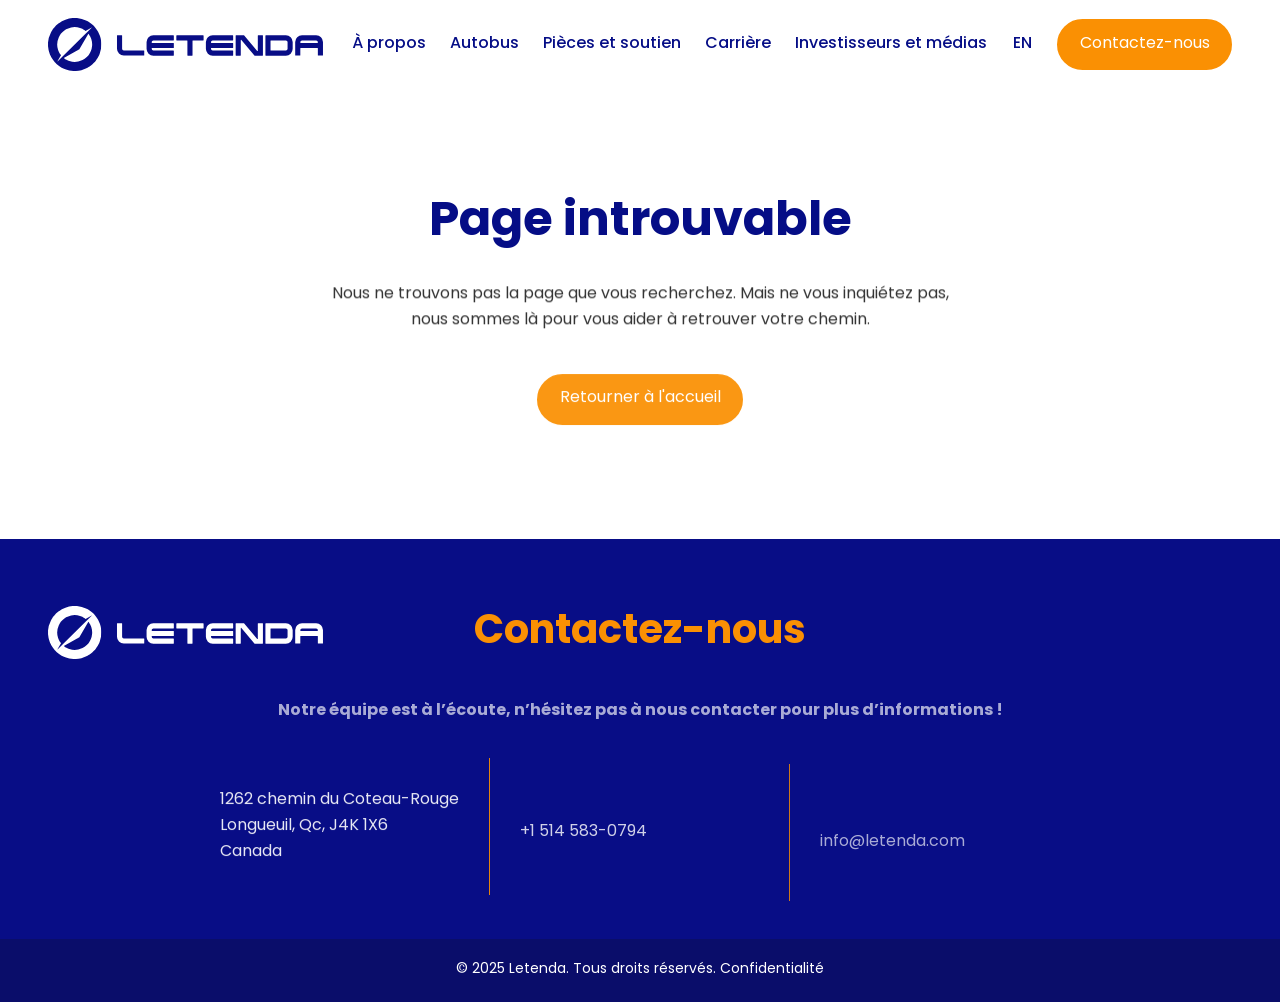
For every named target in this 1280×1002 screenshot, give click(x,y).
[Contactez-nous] (1144, 44)
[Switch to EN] (1022, 44)
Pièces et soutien (612, 44)
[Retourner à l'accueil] (640, 404)
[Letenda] (185, 44)
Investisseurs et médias (891, 44)
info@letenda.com (892, 861)
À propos (389, 44)
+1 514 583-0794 (583, 844)
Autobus (484, 44)
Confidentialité (772, 969)
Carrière (738, 44)
